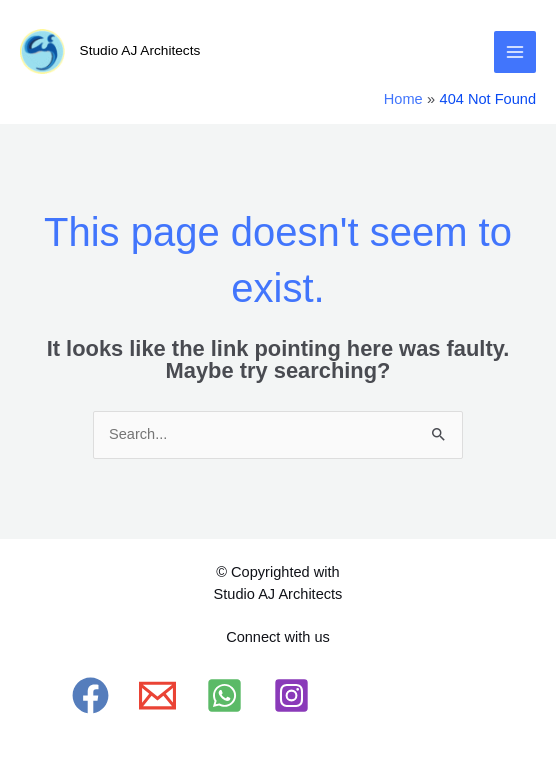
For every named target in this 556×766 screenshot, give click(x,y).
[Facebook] (90, 695)
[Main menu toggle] (515, 52)
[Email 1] (157, 695)
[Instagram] (291, 695)
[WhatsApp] (224, 695)
